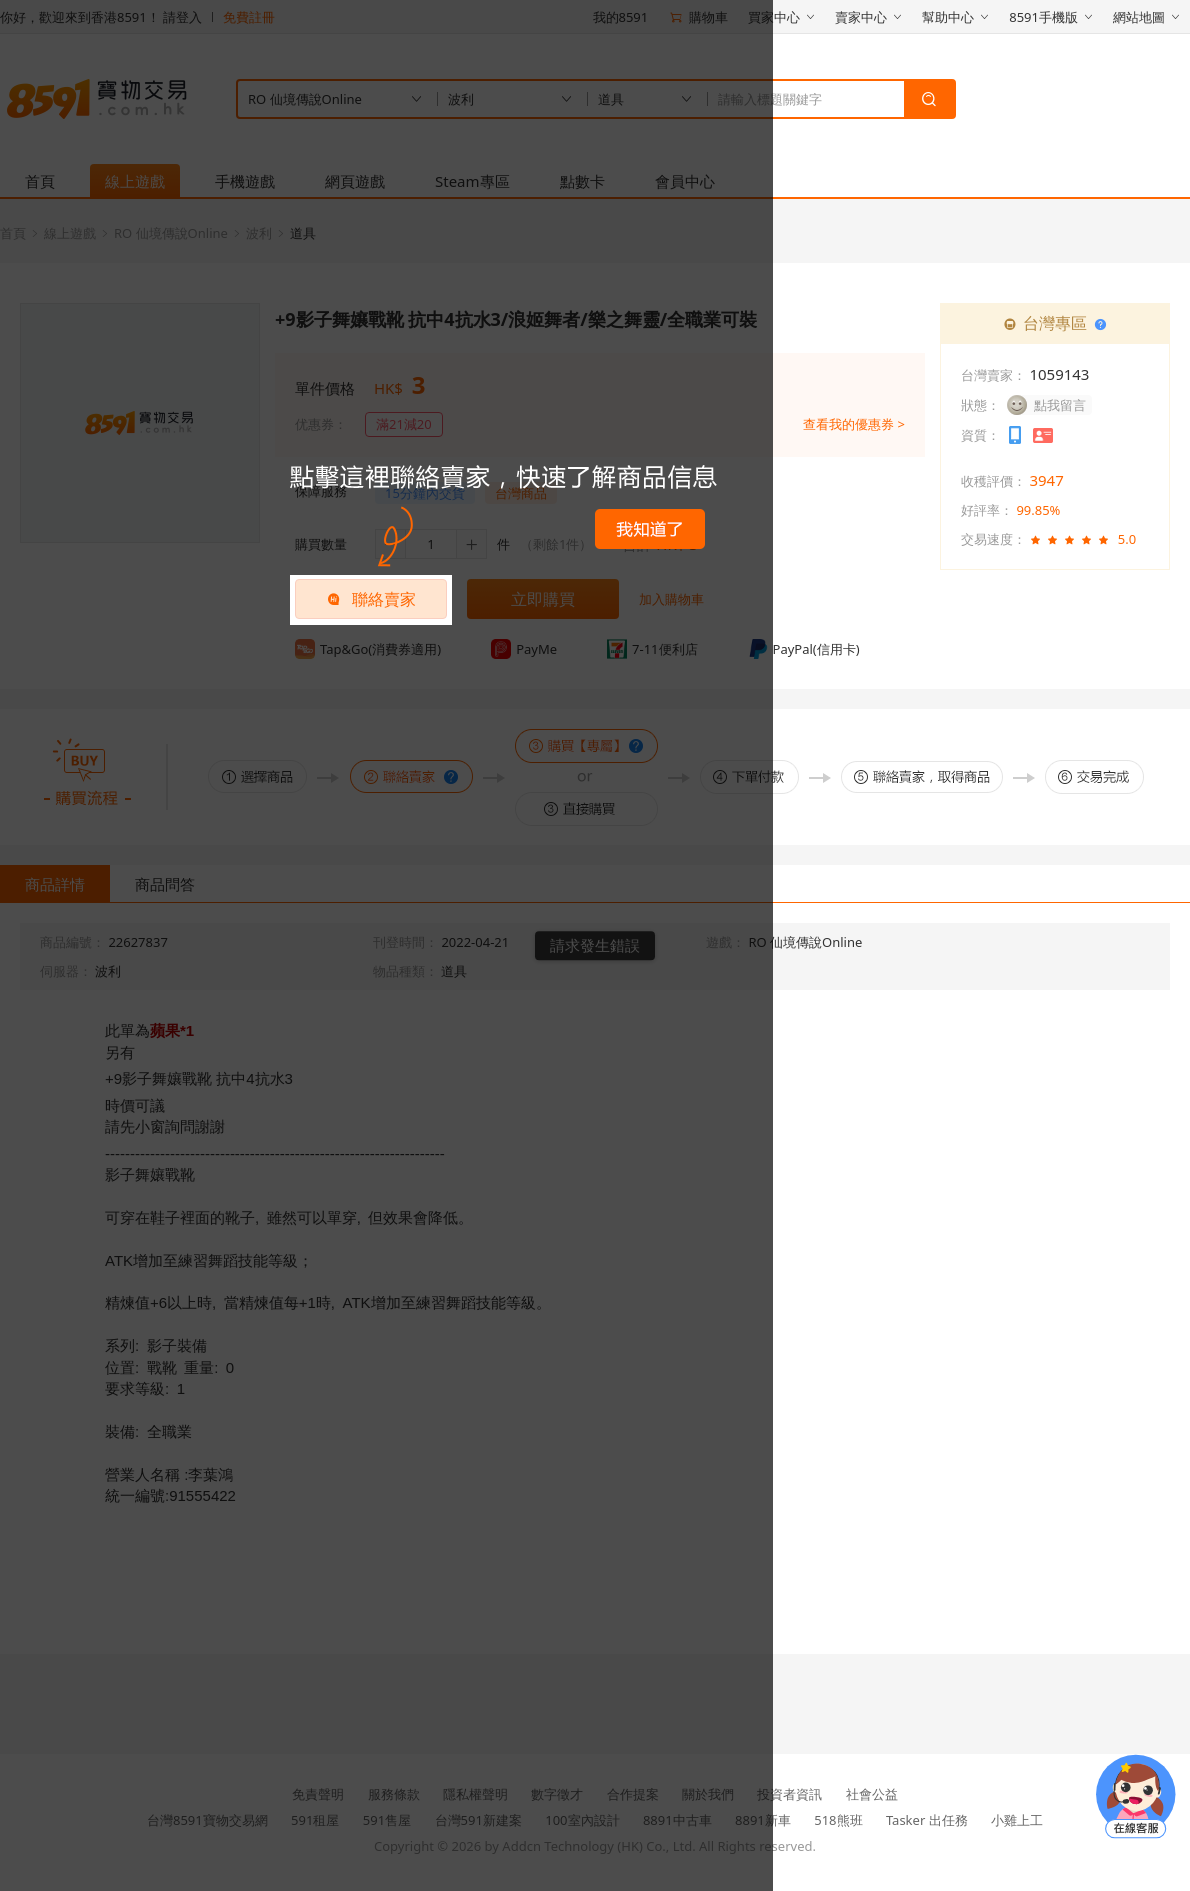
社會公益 (872, 1794)
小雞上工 (1017, 1820)
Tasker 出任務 (927, 1820)
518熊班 (838, 1820)
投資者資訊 (789, 1794)
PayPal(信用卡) (804, 649)
